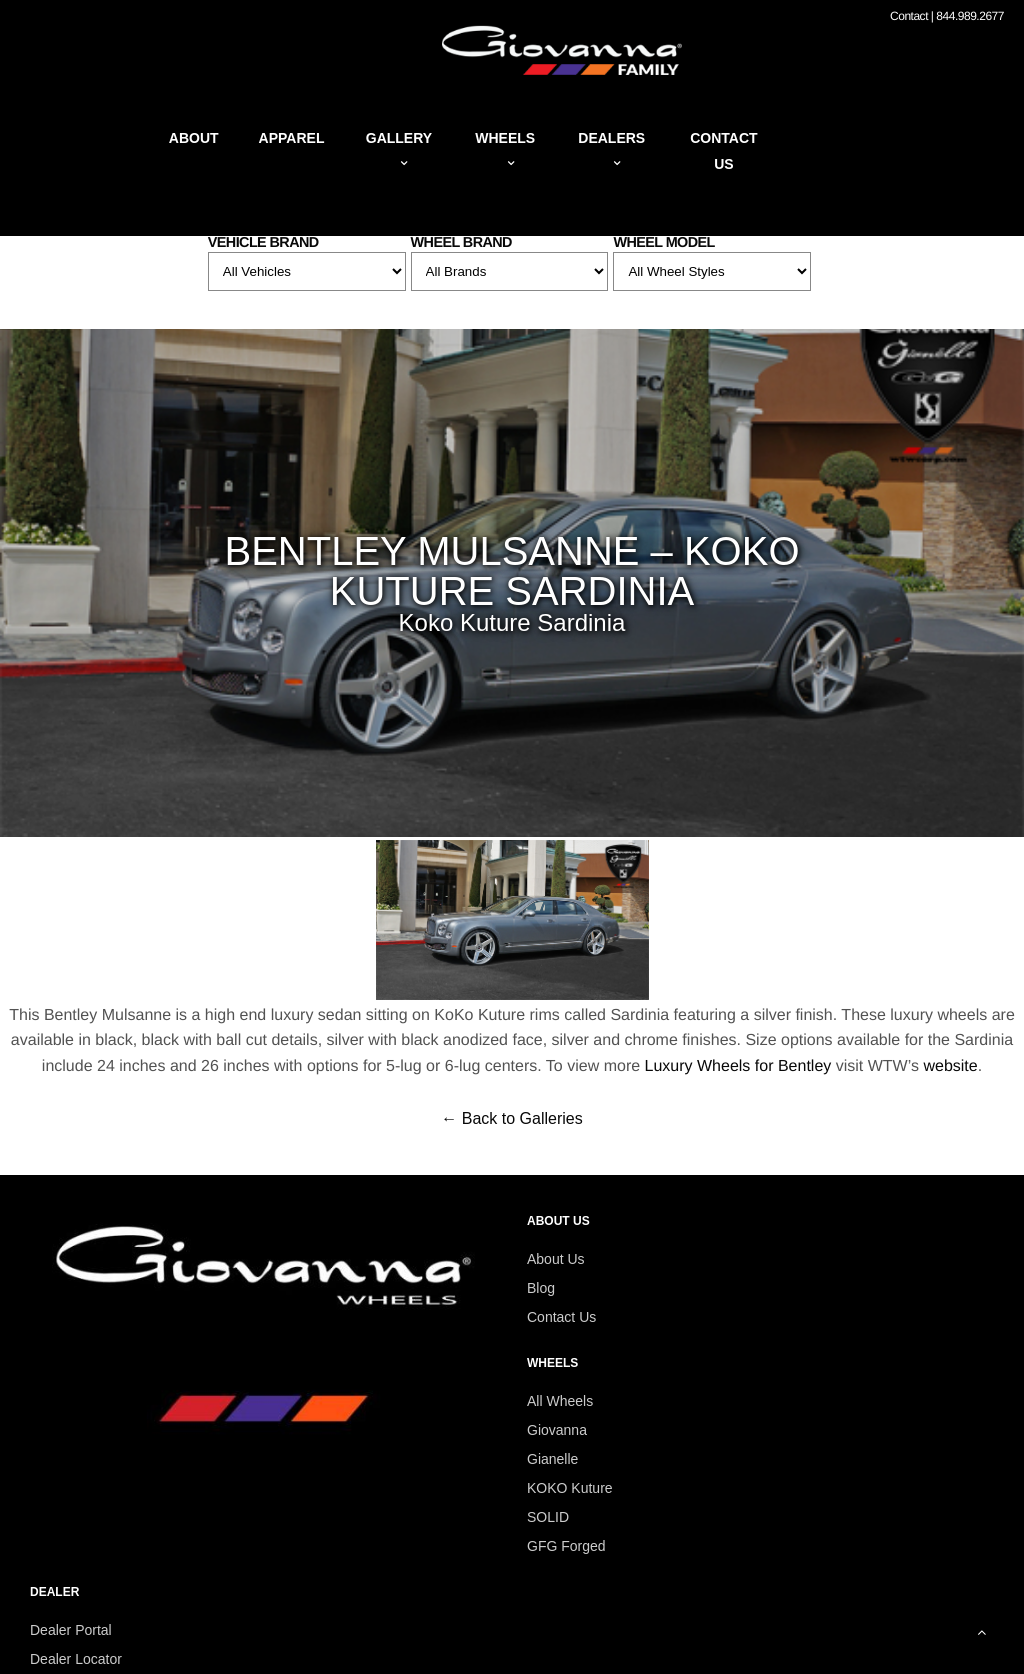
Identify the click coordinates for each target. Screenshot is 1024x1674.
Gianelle (552, 1459)
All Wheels (560, 1401)
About (194, 138)
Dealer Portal (71, 1630)
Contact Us (561, 1317)
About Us (556, 1259)
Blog (541, 1288)
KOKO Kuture (570, 1488)
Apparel (292, 138)
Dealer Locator (76, 1659)
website (950, 1066)
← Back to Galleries (511, 1118)
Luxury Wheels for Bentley (738, 1066)
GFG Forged (566, 1546)
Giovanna (557, 1430)
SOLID (548, 1517)
